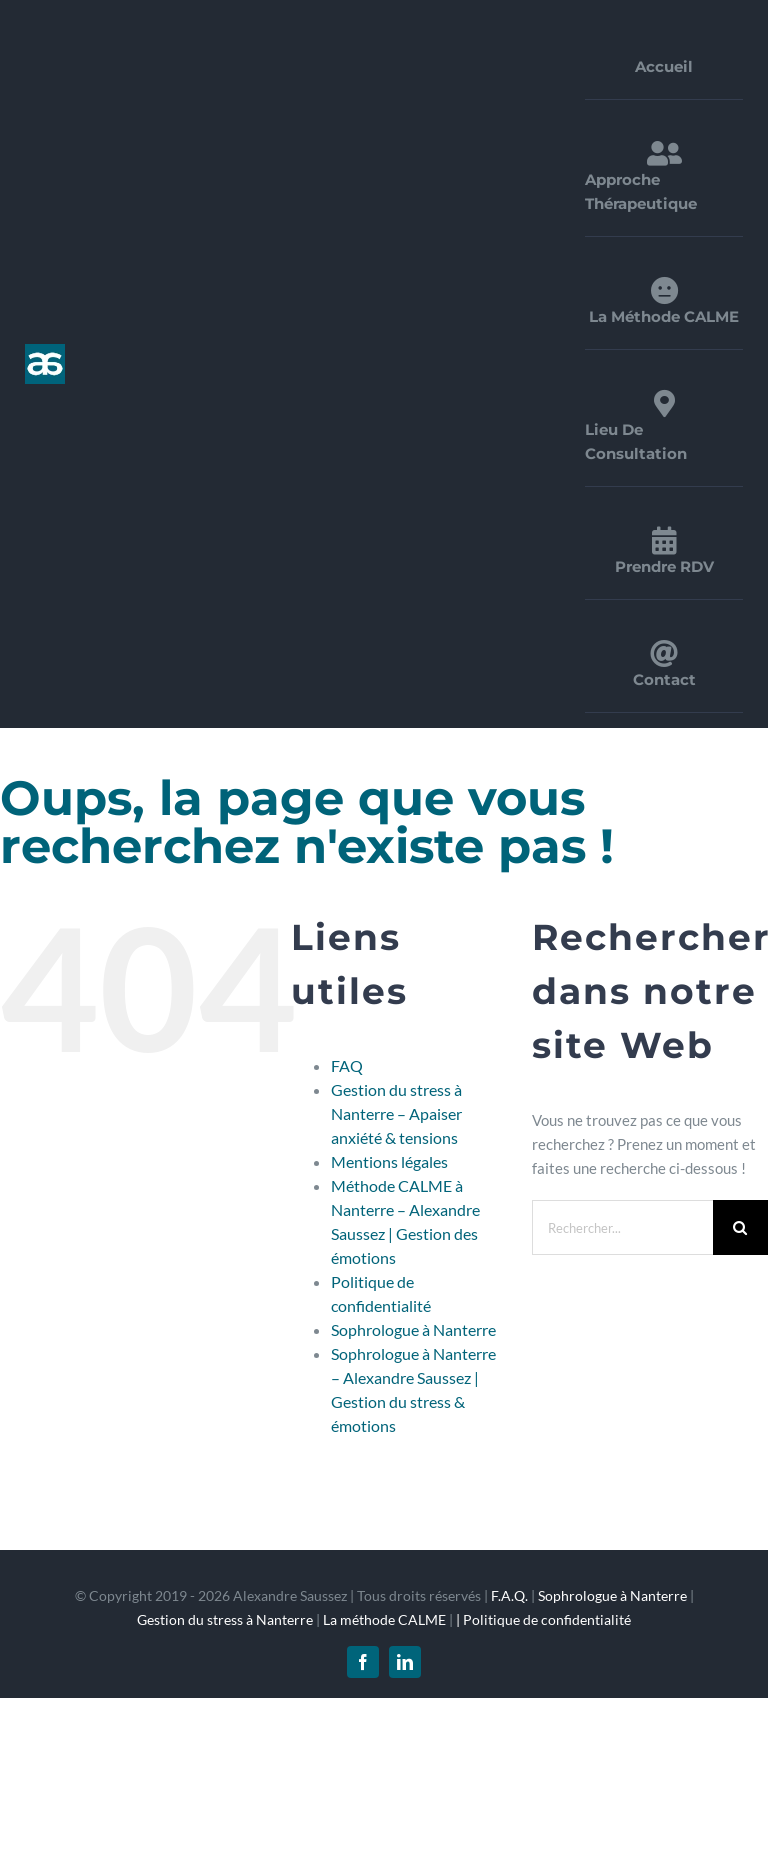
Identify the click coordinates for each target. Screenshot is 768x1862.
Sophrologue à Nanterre (413, 1329)
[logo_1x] (45, 351)
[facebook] (363, 1662)
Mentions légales (389, 1161)
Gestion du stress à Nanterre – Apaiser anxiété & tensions (396, 1113)
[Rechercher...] (622, 1227)
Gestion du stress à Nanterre (225, 1619)
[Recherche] (740, 1227)
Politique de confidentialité (547, 1619)
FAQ (347, 1065)
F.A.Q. (509, 1595)
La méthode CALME (384, 1619)
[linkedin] (405, 1662)
